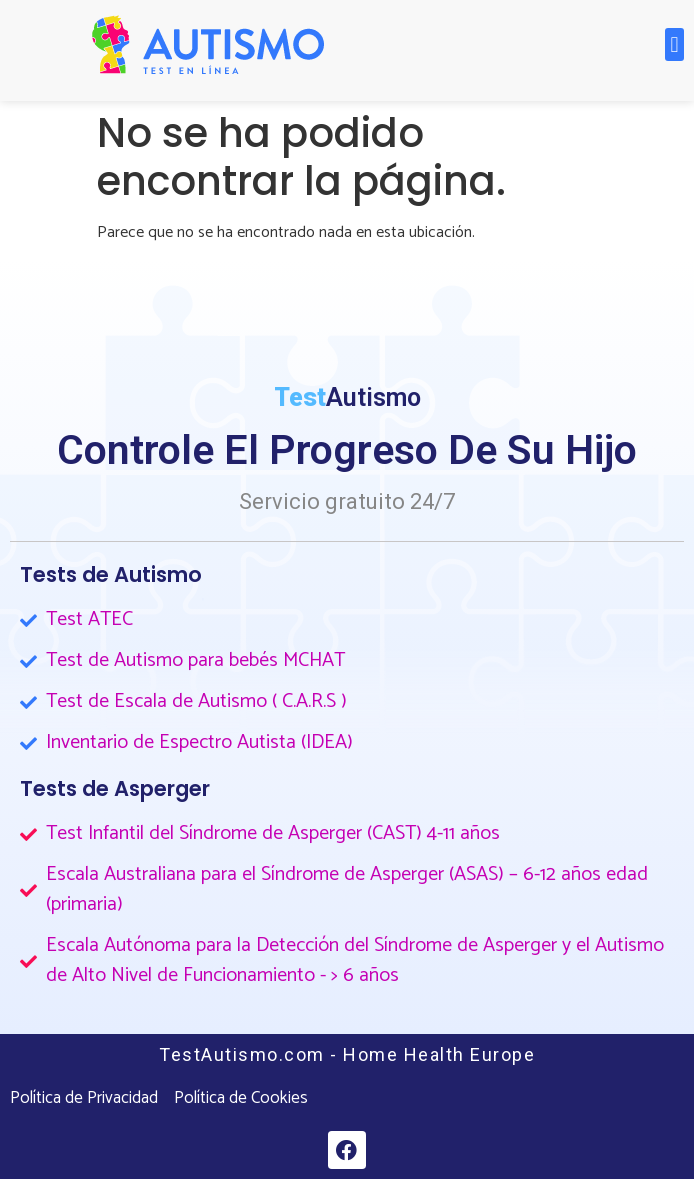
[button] (674, 44)
